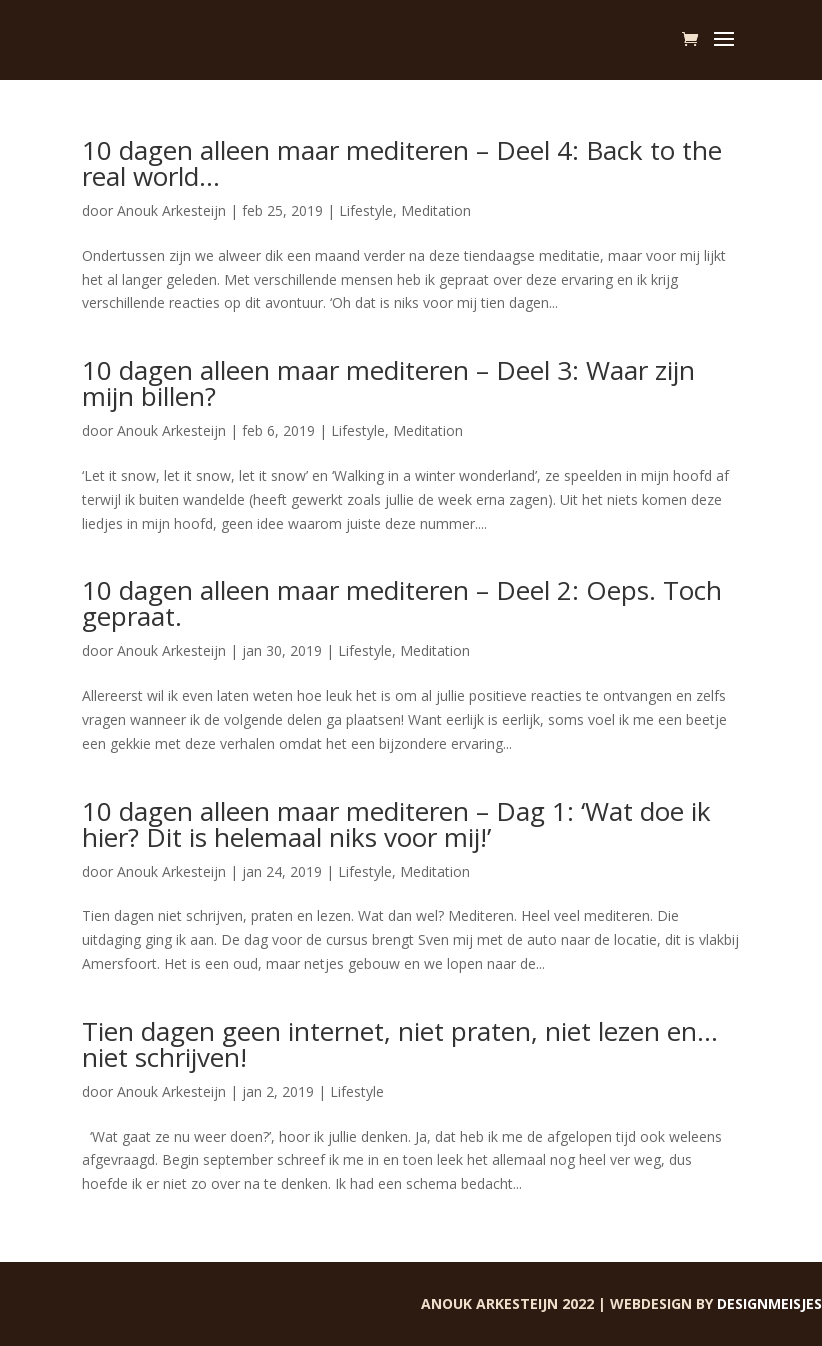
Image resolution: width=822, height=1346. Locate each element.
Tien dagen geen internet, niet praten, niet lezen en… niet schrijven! (400, 1044)
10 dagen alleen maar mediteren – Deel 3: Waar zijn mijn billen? (388, 383)
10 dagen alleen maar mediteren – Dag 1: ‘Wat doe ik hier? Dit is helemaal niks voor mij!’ (396, 824)
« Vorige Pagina (132, 1249)
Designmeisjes (769, 1303)
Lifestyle (366, 210)
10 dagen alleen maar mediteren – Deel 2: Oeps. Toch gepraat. (402, 603)
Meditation (436, 210)
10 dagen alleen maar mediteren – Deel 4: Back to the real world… (402, 163)
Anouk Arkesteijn (171, 210)
